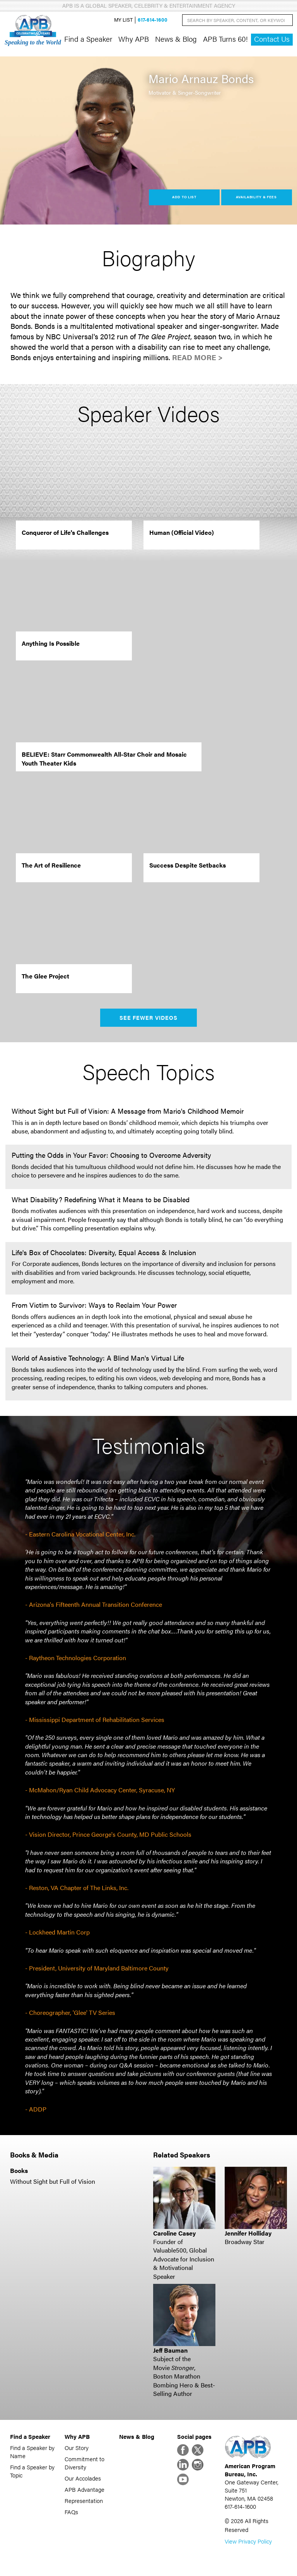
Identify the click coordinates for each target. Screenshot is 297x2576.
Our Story (77, 2447)
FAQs (71, 2512)
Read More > (197, 357)
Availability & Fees (256, 196)
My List (123, 20)
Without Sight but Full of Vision (52, 2181)
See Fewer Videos (148, 1017)
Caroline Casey (174, 2233)
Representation (84, 2500)
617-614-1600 (152, 20)
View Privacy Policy (248, 2541)
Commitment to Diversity (84, 2463)
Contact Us (272, 39)
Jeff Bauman (170, 2350)
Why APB (133, 38)
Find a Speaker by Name (32, 2451)
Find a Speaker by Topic (32, 2471)
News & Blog (176, 38)
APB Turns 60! (225, 38)
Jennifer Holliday (248, 2233)
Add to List (184, 196)
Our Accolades (83, 2478)
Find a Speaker (88, 38)
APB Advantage (84, 2489)
